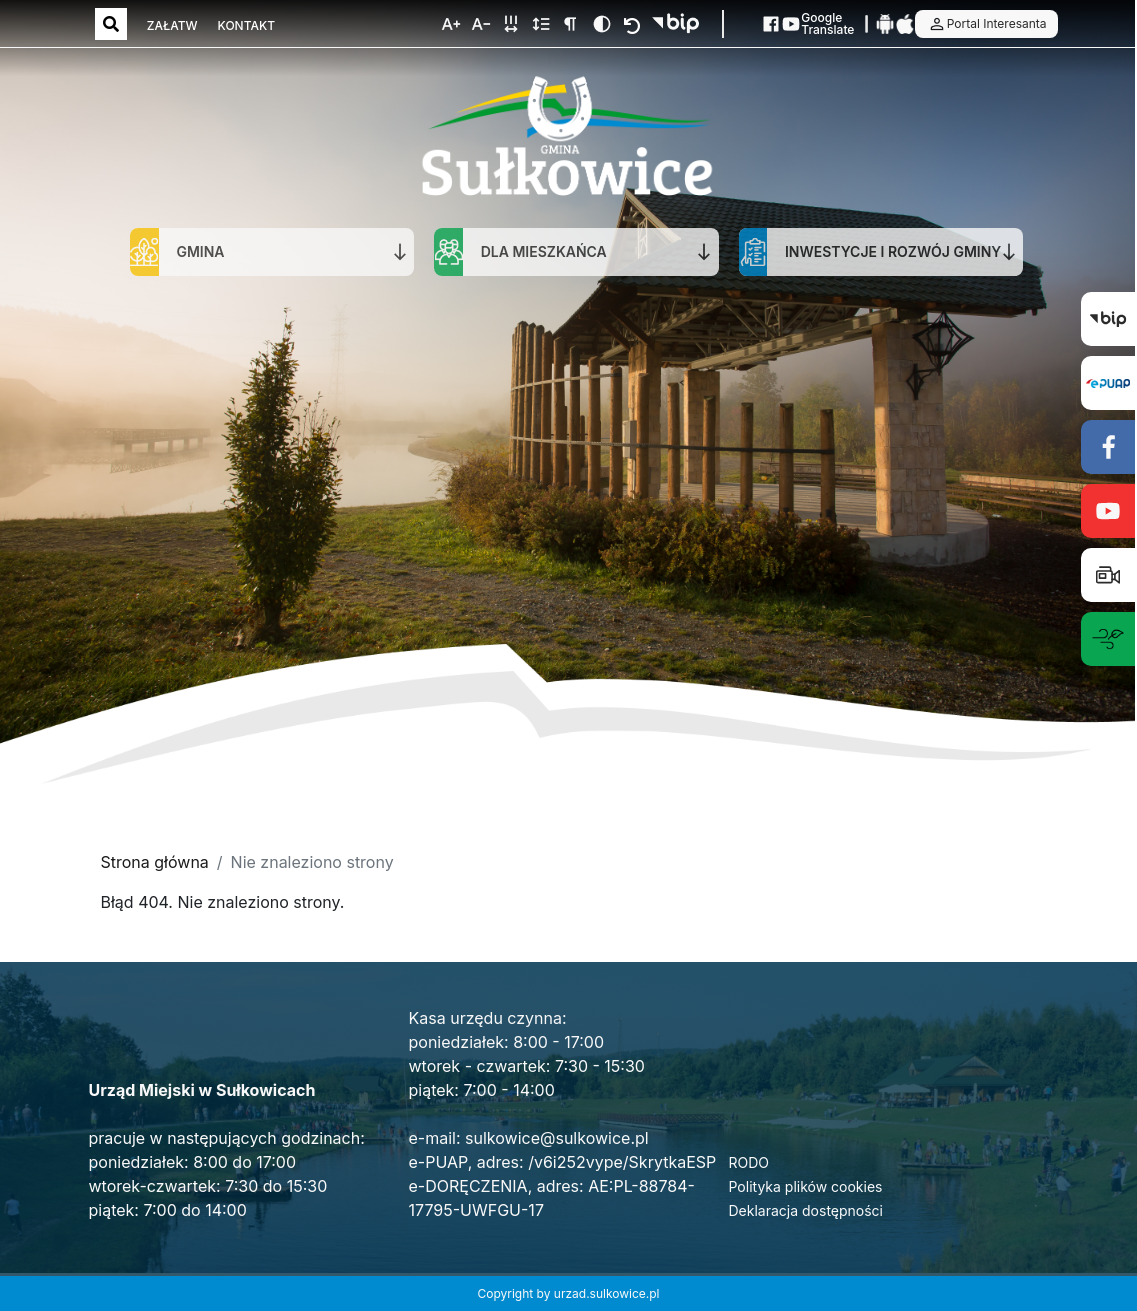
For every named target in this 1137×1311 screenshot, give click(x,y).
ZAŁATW (172, 25)
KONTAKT (247, 25)
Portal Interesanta (987, 24)
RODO (749, 1162)
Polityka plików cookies (806, 1186)
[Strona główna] (567, 138)
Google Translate (827, 24)
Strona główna (155, 862)
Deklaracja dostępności (806, 1210)
